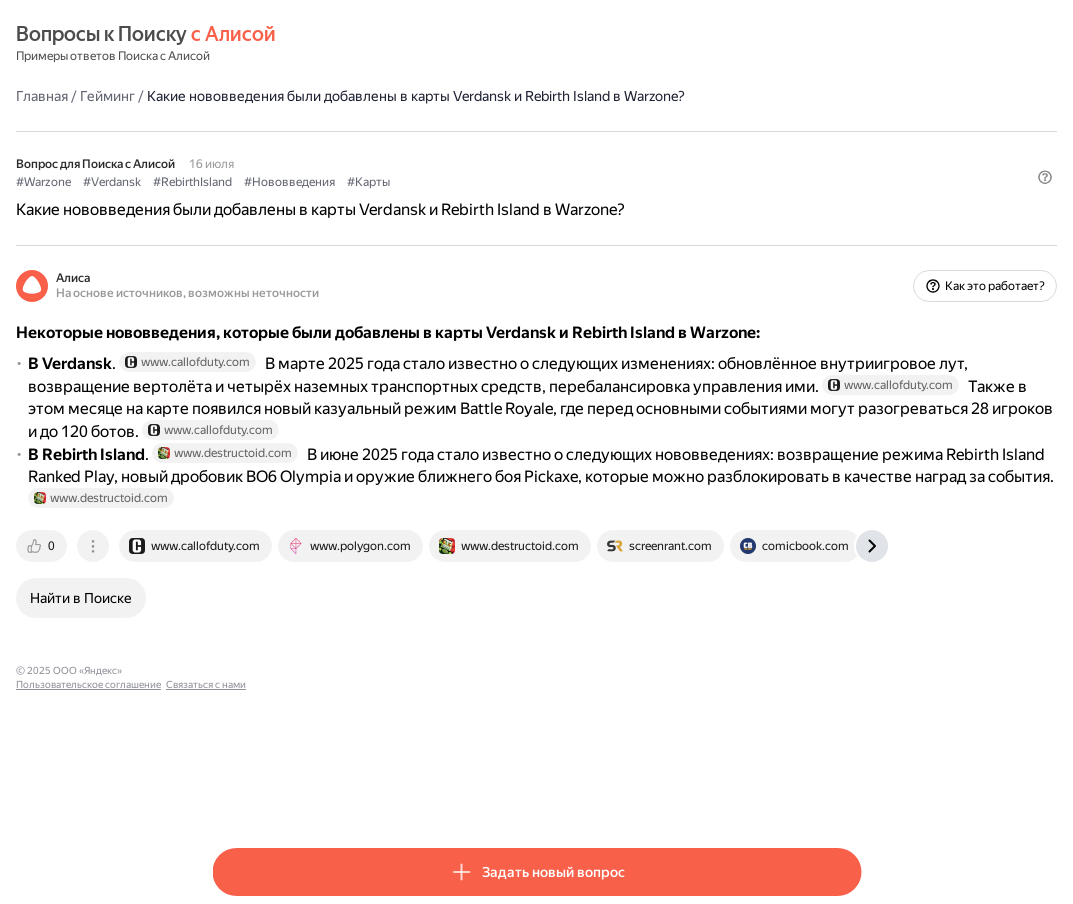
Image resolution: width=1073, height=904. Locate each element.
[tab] (239, 668)
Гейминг (303, 95)
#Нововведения (485, 201)
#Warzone (239, 201)
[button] (849, 235)
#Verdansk (308, 201)
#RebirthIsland (388, 201)
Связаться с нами (517, 792)
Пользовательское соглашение (399, 792)
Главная (238, 95)
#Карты (564, 201)
